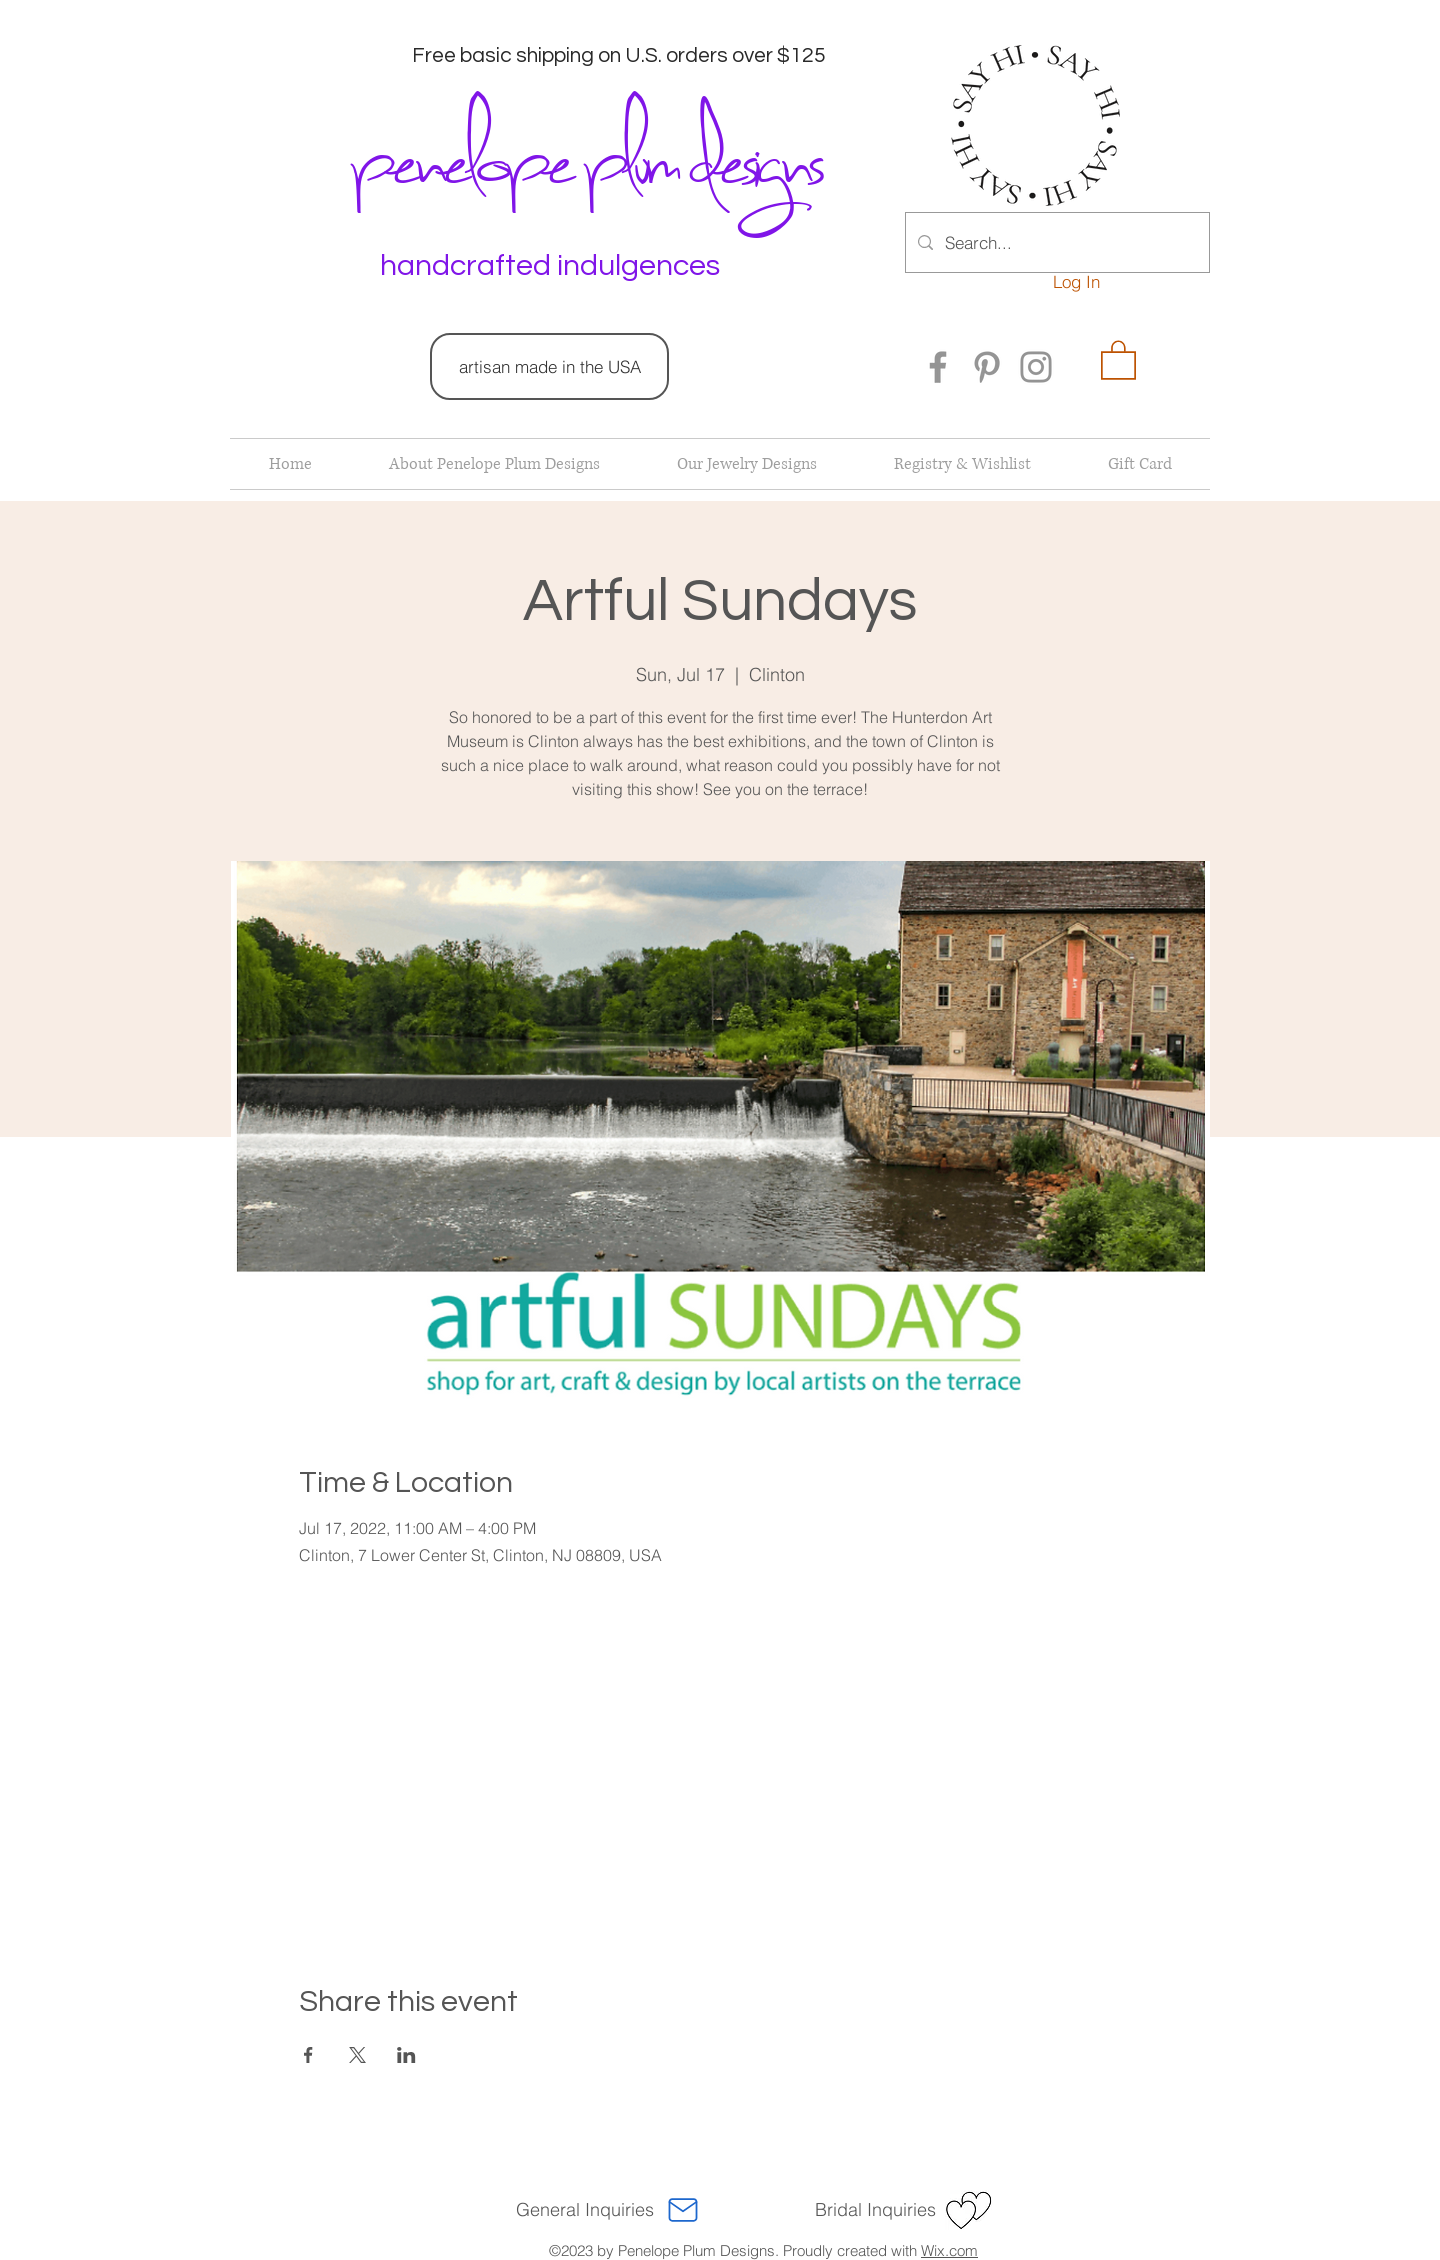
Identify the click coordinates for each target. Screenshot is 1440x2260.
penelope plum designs (584, 155)
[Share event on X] (357, 2055)
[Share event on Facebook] (308, 2055)
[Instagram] (1036, 367)
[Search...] (1056, 242)
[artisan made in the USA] (549, 366)
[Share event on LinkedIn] (406, 2055)
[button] (1118, 359)
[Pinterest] (987, 367)
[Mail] (683, 2210)
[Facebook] (938, 367)
